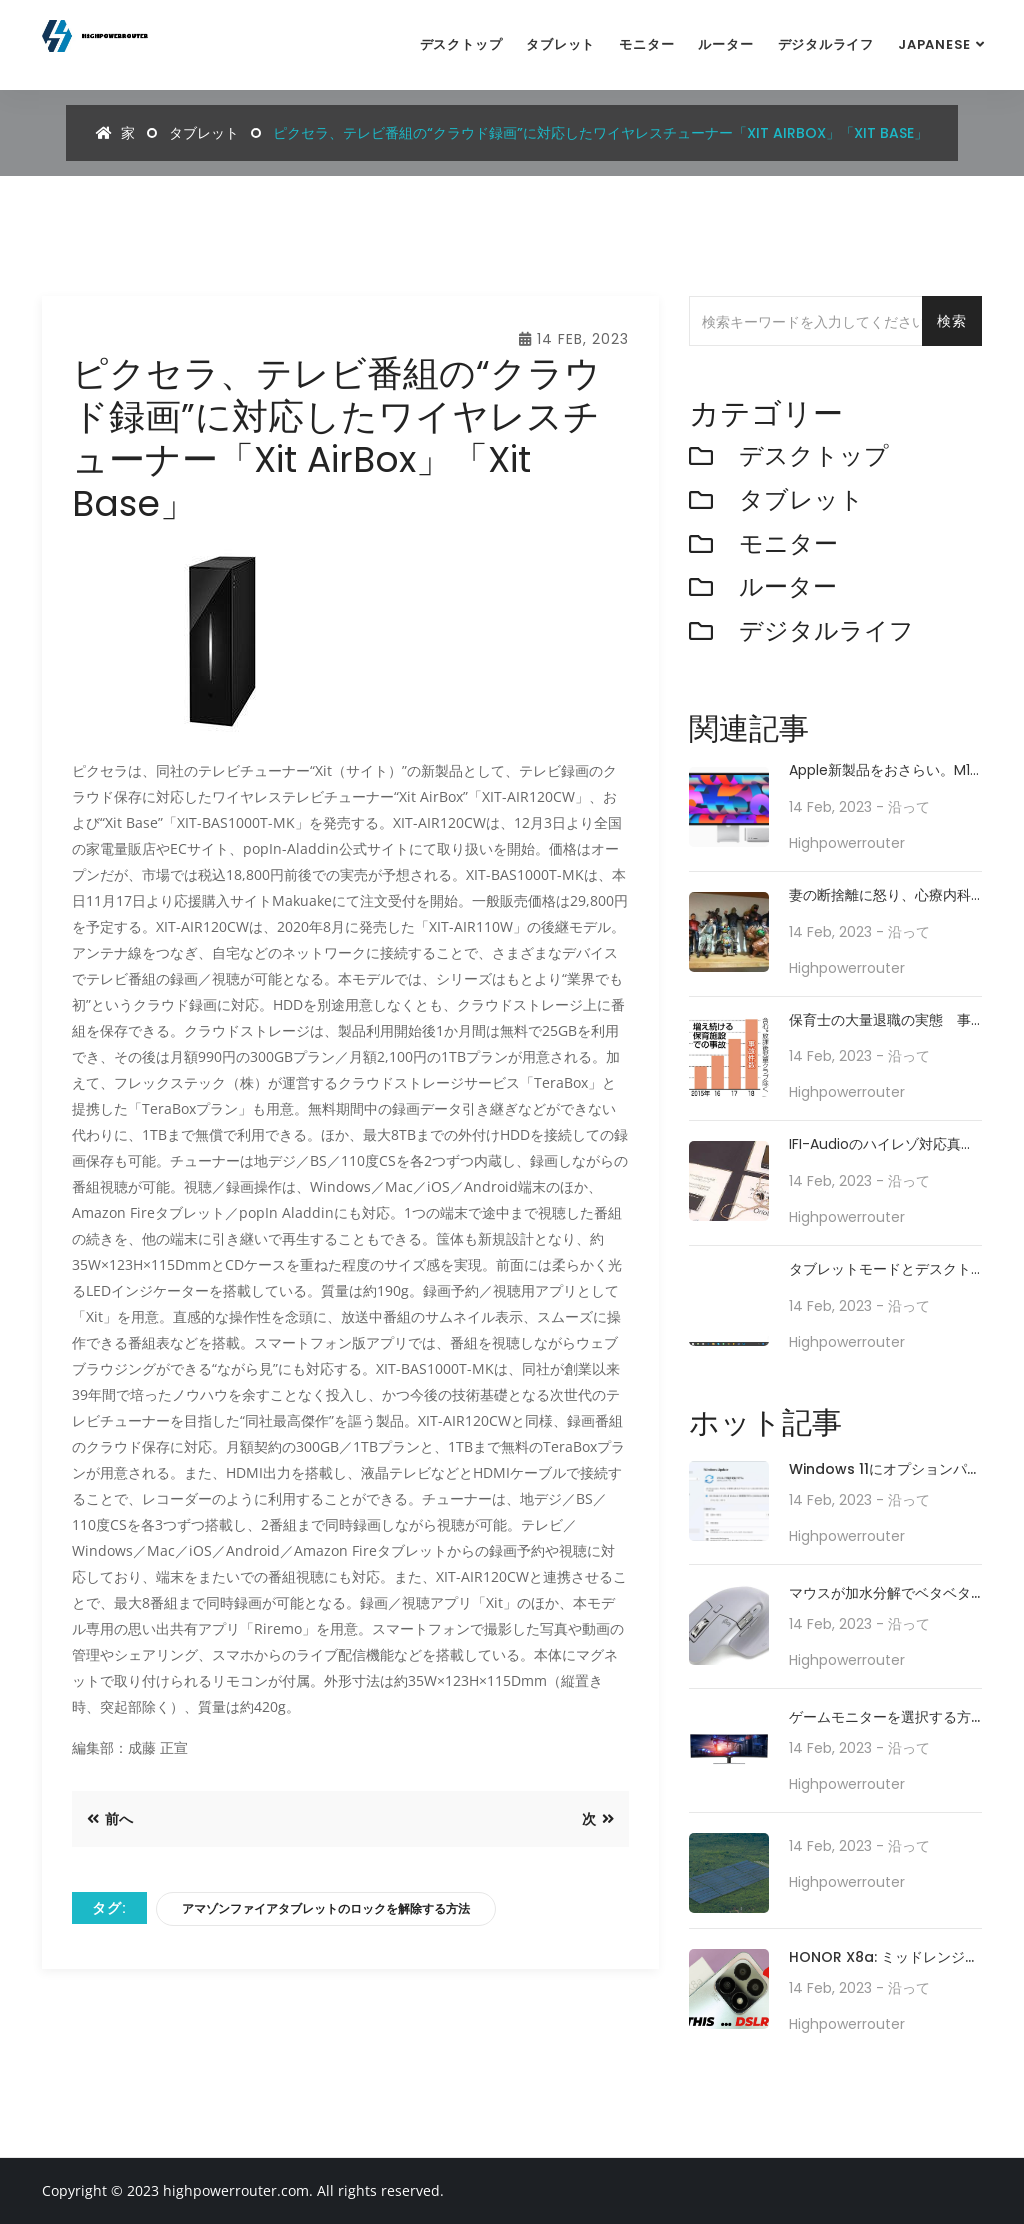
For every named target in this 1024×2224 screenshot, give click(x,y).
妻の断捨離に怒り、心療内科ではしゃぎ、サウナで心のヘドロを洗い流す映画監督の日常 (880, 895)
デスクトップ (461, 44)
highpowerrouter (847, 843)
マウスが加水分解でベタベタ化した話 (880, 1594)
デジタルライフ (826, 44)
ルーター (725, 44)
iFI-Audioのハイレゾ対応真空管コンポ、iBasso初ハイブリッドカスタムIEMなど (882, 1144)
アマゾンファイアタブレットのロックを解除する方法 (326, 1908)
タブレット (560, 44)
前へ (110, 1819)
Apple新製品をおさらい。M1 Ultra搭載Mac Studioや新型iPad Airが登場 (879, 770)
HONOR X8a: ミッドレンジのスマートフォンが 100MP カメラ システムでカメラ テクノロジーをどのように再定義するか (884, 1958)
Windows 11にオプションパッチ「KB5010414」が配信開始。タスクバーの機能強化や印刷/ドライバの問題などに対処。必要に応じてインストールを (885, 1470)
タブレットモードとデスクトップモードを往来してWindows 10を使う (880, 1269)
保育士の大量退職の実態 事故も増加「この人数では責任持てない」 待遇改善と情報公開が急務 (880, 1020)
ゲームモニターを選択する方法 (880, 1718)
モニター (646, 44)
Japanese (934, 44)
